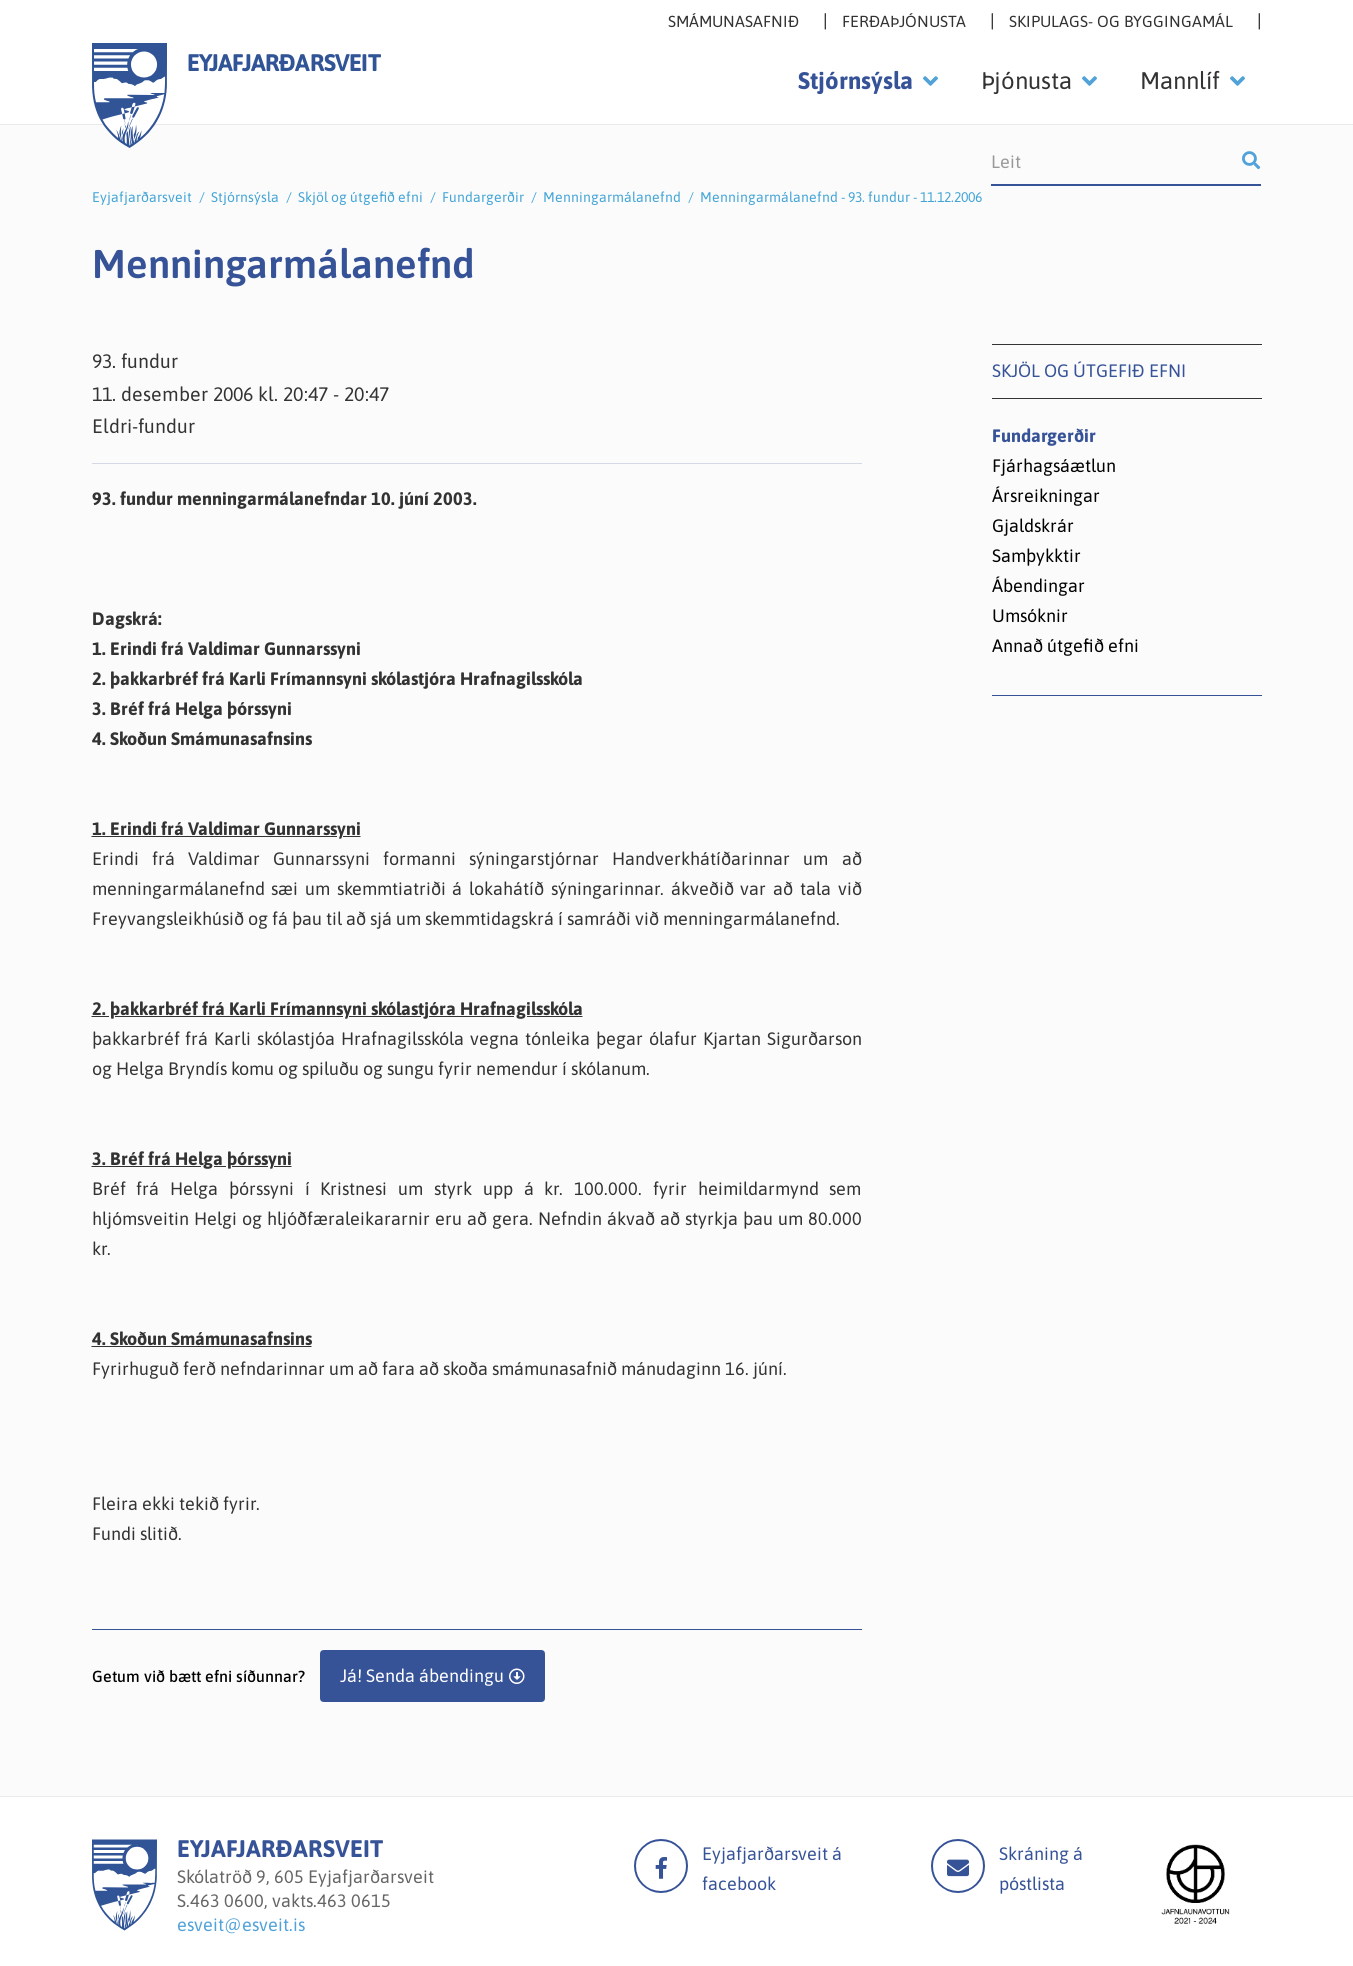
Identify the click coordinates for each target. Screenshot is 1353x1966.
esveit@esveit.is (241, 1924)
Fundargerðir (483, 197)
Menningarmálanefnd (612, 197)
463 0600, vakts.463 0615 (290, 1900)
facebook (661, 1866)
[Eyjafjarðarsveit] (124, 1924)
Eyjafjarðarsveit (142, 197)
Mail (958, 1866)
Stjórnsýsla (245, 197)
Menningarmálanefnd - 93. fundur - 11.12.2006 (841, 197)
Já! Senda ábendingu (422, 1675)
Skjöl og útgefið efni (360, 197)
